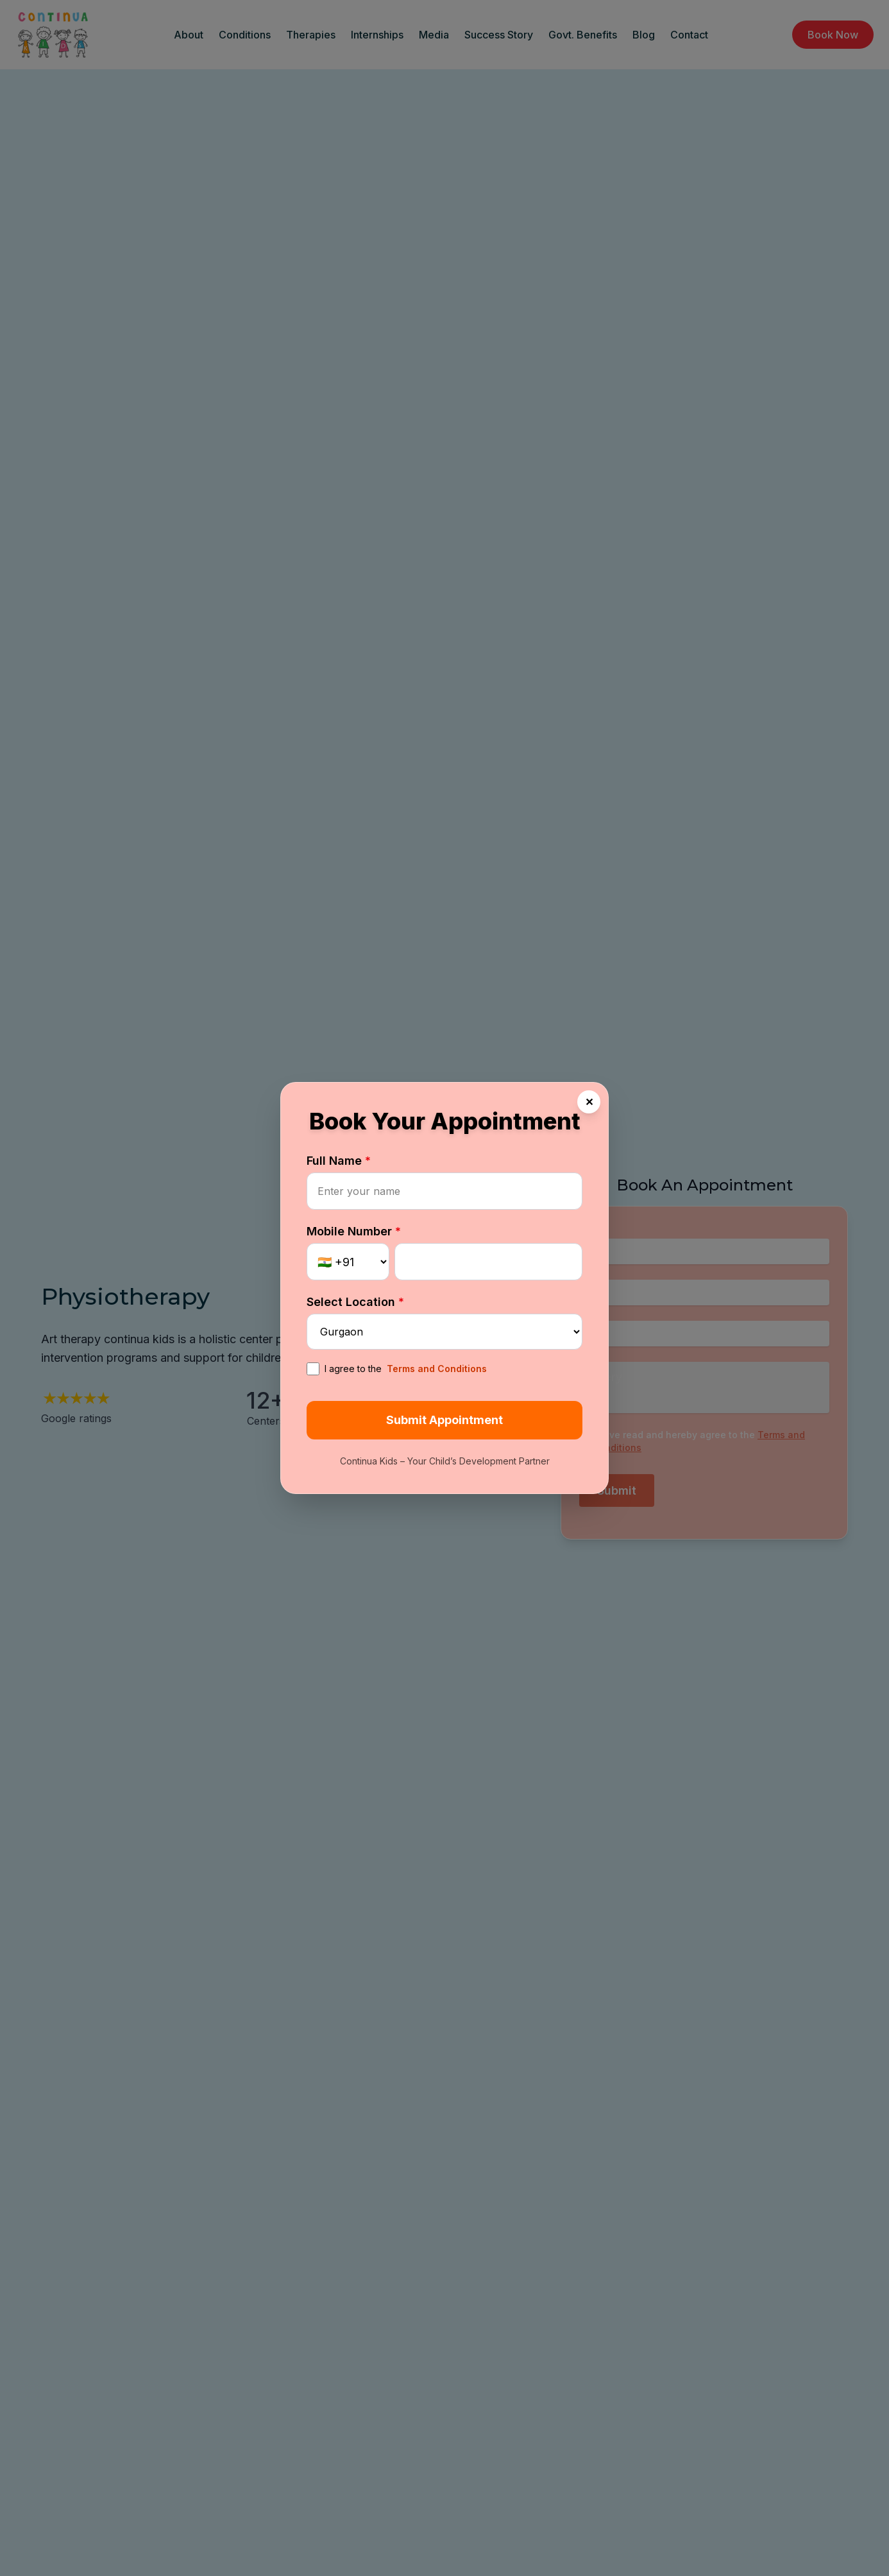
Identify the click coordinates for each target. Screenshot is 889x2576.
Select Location (355, 1302)
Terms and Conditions (437, 1368)
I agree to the (397, 1368)
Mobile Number (354, 1231)
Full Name (339, 1160)
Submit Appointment (444, 1420)
